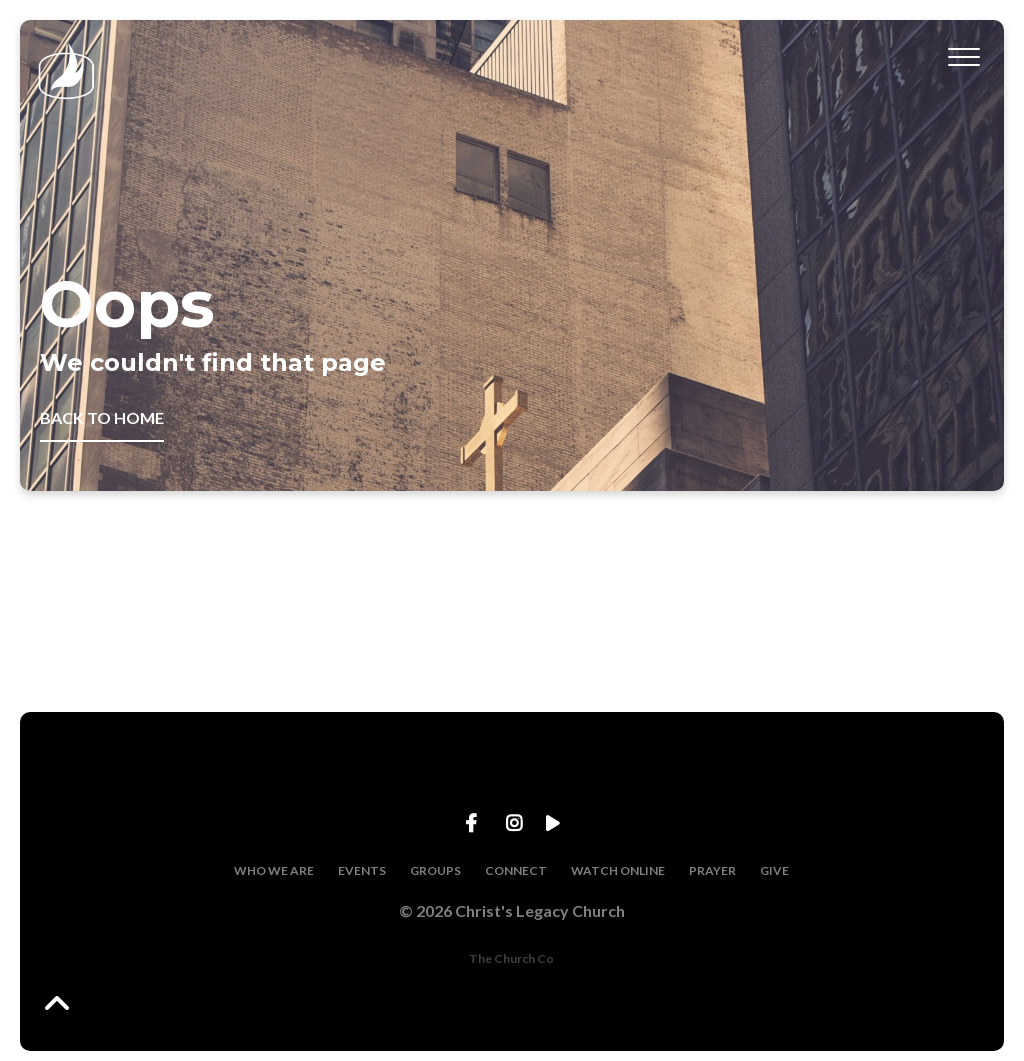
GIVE (774, 870)
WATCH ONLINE (618, 870)
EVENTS (362, 870)
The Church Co (511, 958)
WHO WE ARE (274, 870)
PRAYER (712, 870)
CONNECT (516, 870)
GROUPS (435, 870)
